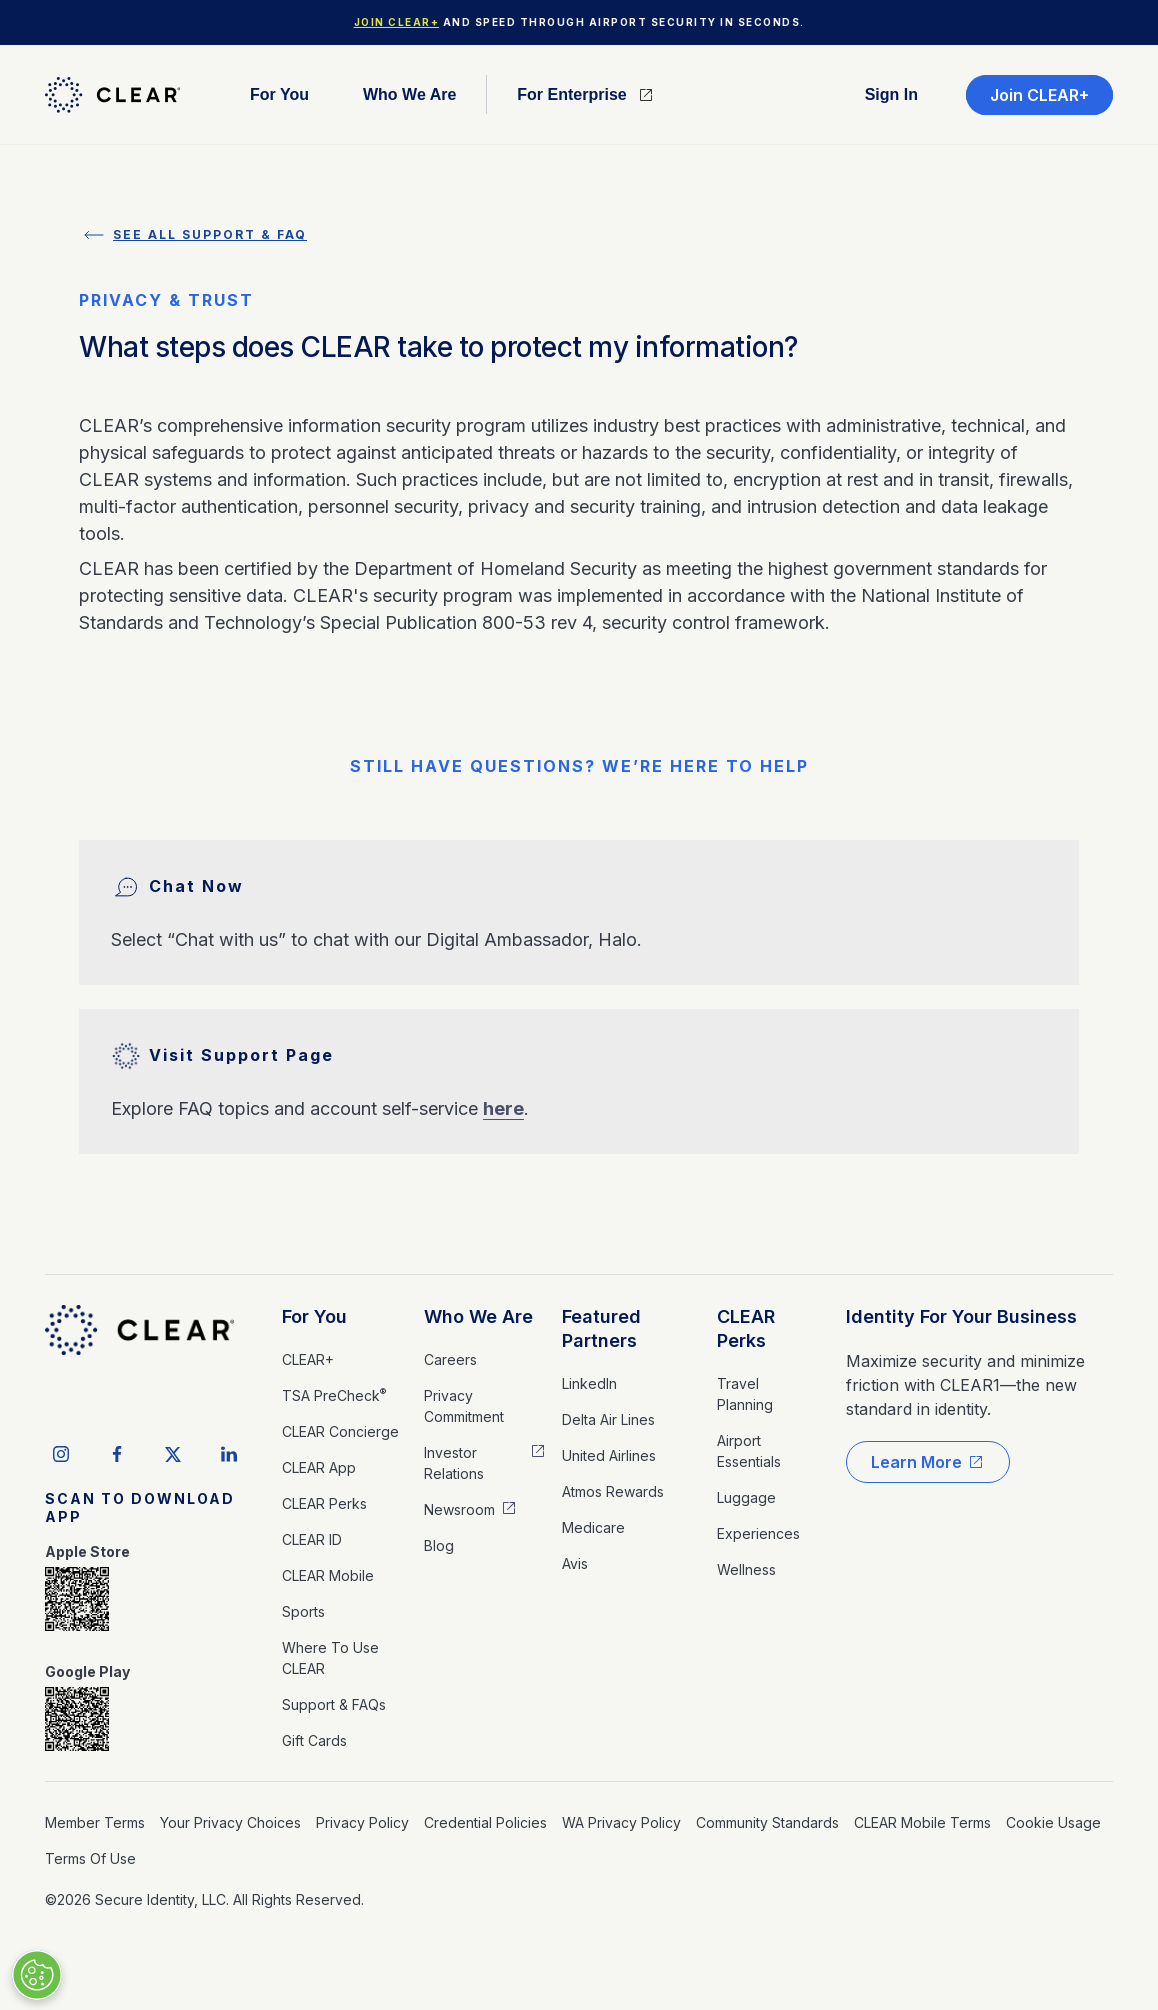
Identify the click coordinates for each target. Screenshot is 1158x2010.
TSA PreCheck (334, 1395)
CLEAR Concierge (340, 1431)
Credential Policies (485, 1822)
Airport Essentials (749, 1451)
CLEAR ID (312, 1539)
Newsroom (459, 1509)
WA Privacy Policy (621, 1822)
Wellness (746, 1569)
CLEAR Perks (324, 1503)
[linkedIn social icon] (229, 1454)
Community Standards (767, 1822)
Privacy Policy (362, 1822)
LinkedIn (589, 1383)
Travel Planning (745, 1394)
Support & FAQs (334, 1704)
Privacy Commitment (464, 1406)
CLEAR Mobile (328, 1575)
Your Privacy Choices (230, 1822)
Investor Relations (454, 1463)
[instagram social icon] (61, 1454)
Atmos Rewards (613, 1491)
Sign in (891, 95)
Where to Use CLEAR (330, 1658)
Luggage (746, 1497)
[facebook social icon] (117, 1454)
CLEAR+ (308, 1359)
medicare (593, 1527)
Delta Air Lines (608, 1419)
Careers (450, 1359)
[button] (279, 94)
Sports (303, 1611)
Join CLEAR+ (397, 22)
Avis (575, 1563)
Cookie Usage (1053, 1822)
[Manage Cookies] (37, 1975)
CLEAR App (319, 1467)
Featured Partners (601, 1328)
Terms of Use (90, 1858)
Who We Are (478, 1316)
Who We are (409, 95)
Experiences (758, 1533)
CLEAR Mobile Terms (922, 1822)
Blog (439, 1545)
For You (314, 1316)
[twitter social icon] (173, 1454)
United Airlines (609, 1455)
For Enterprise (571, 95)
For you (279, 95)
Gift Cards (314, 1740)
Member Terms (95, 1822)
